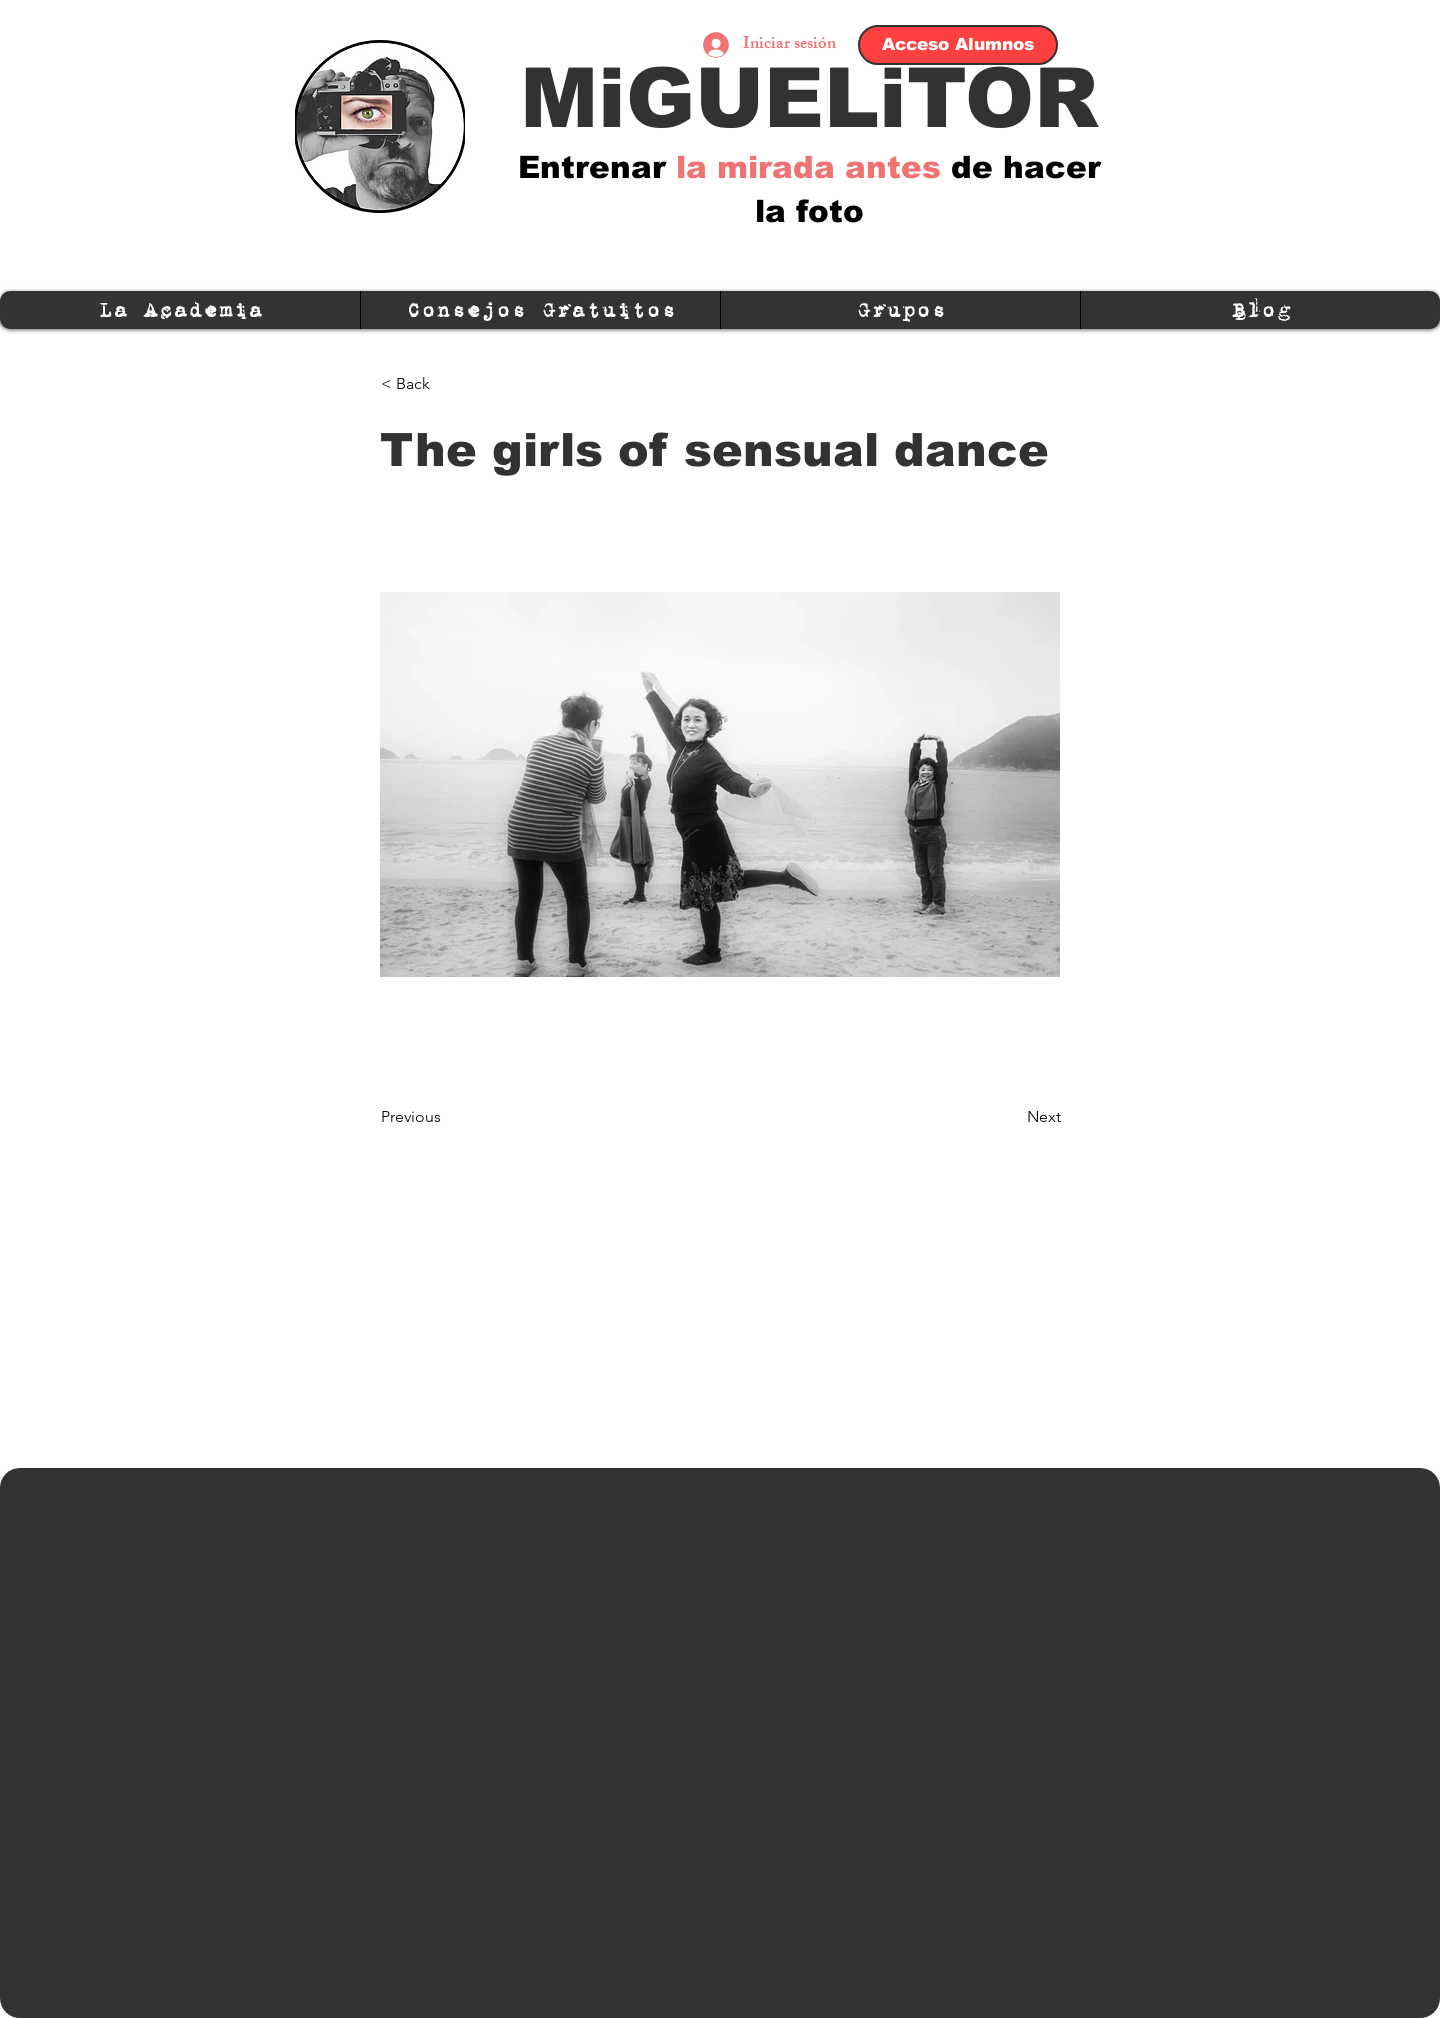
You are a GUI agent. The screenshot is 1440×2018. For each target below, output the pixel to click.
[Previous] (447, 1117)
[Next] (1011, 1117)
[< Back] (447, 384)
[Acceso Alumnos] (958, 45)
